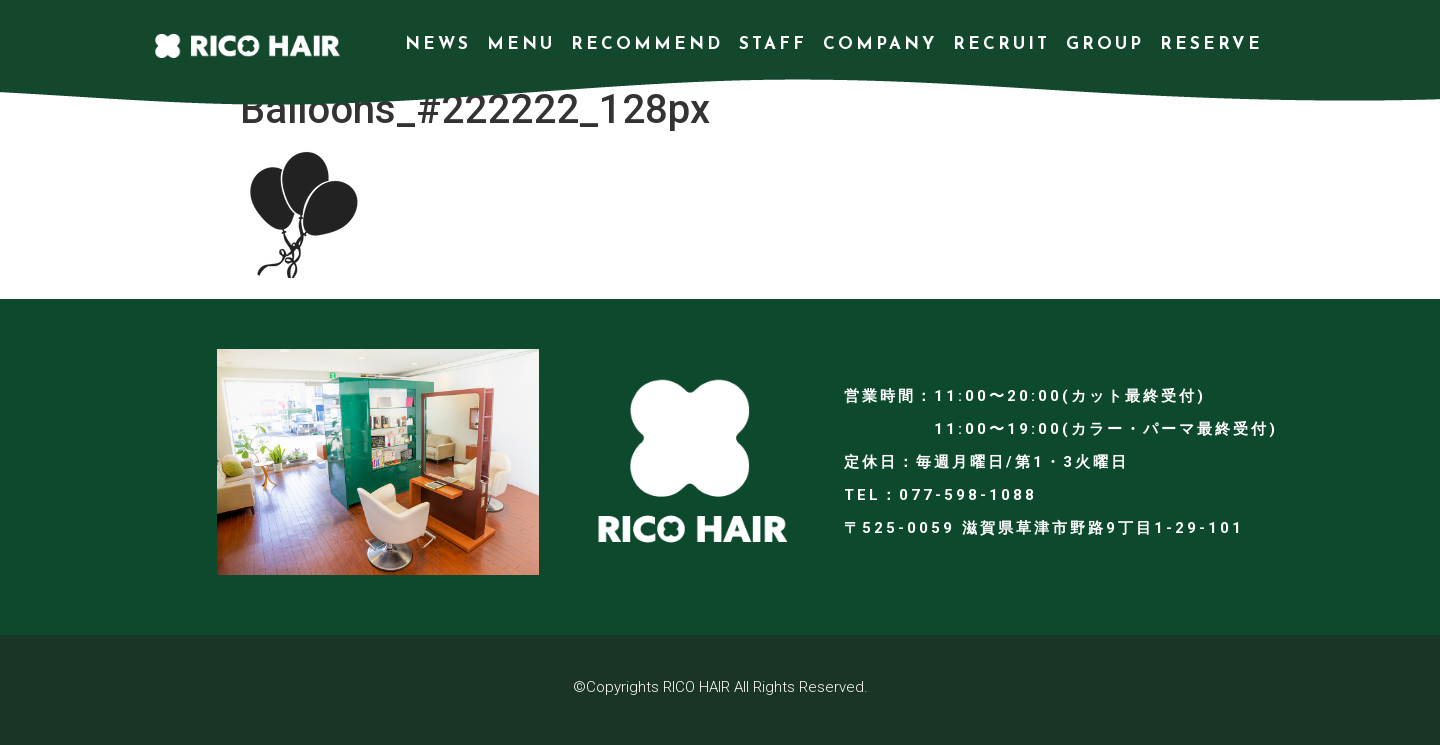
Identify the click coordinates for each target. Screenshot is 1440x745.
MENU (521, 44)
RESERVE (1211, 44)
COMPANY (880, 44)
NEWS (438, 44)
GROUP (1105, 44)
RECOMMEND (647, 44)
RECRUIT (1001, 44)
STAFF (773, 44)
